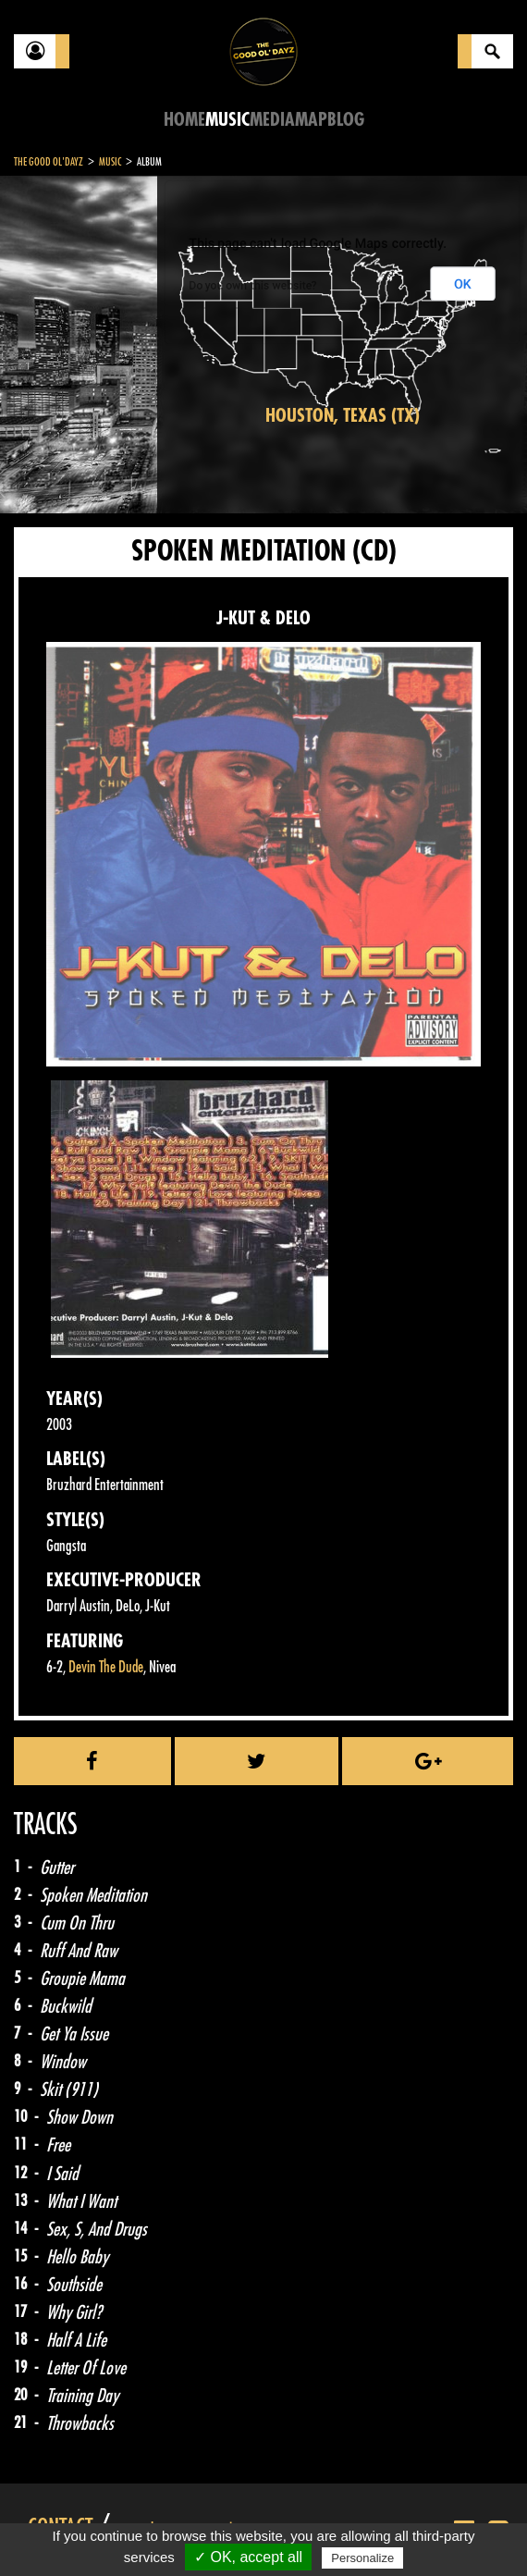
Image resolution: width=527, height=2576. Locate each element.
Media (272, 119)
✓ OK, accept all (248, 2557)
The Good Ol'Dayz (48, 161)
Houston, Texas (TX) (342, 415)
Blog (345, 119)
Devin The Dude (105, 1667)
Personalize (362, 2558)
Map (311, 119)
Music (227, 119)
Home (184, 119)
